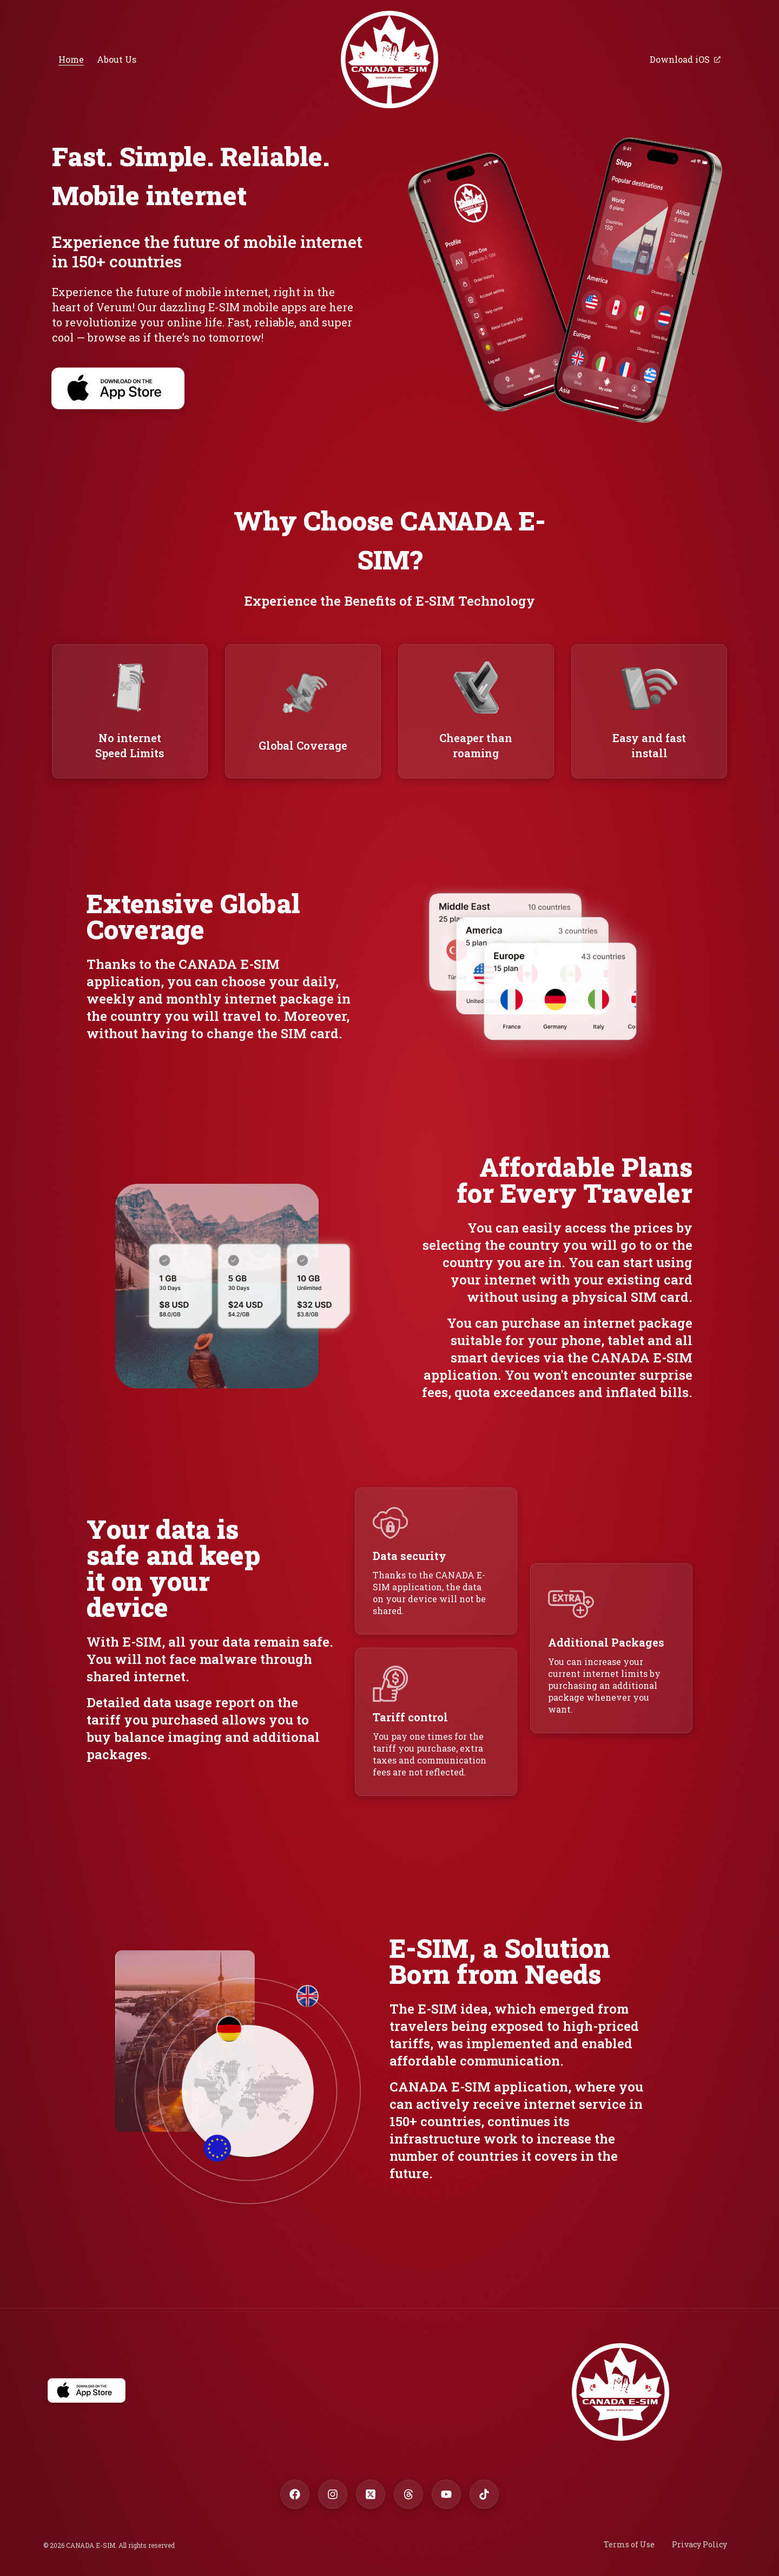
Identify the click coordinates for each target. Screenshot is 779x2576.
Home (71, 59)
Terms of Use (629, 2544)
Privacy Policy (699, 2544)
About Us (116, 59)
